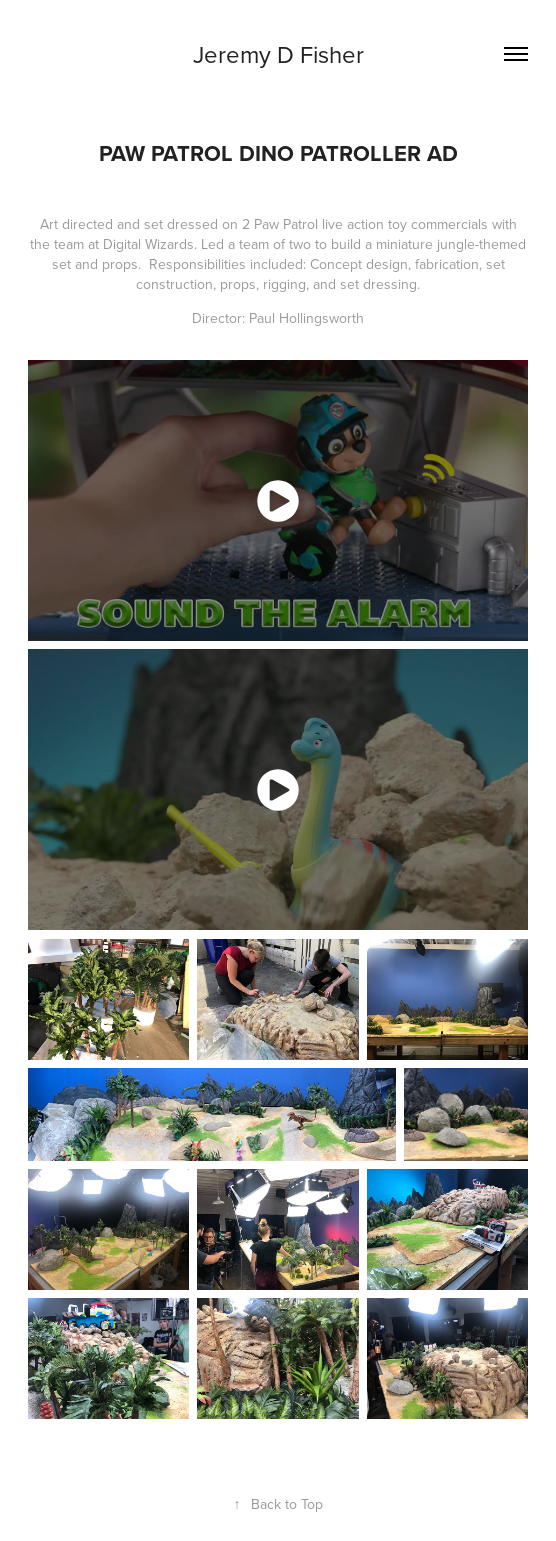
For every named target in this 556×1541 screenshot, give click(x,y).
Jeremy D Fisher (278, 54)
